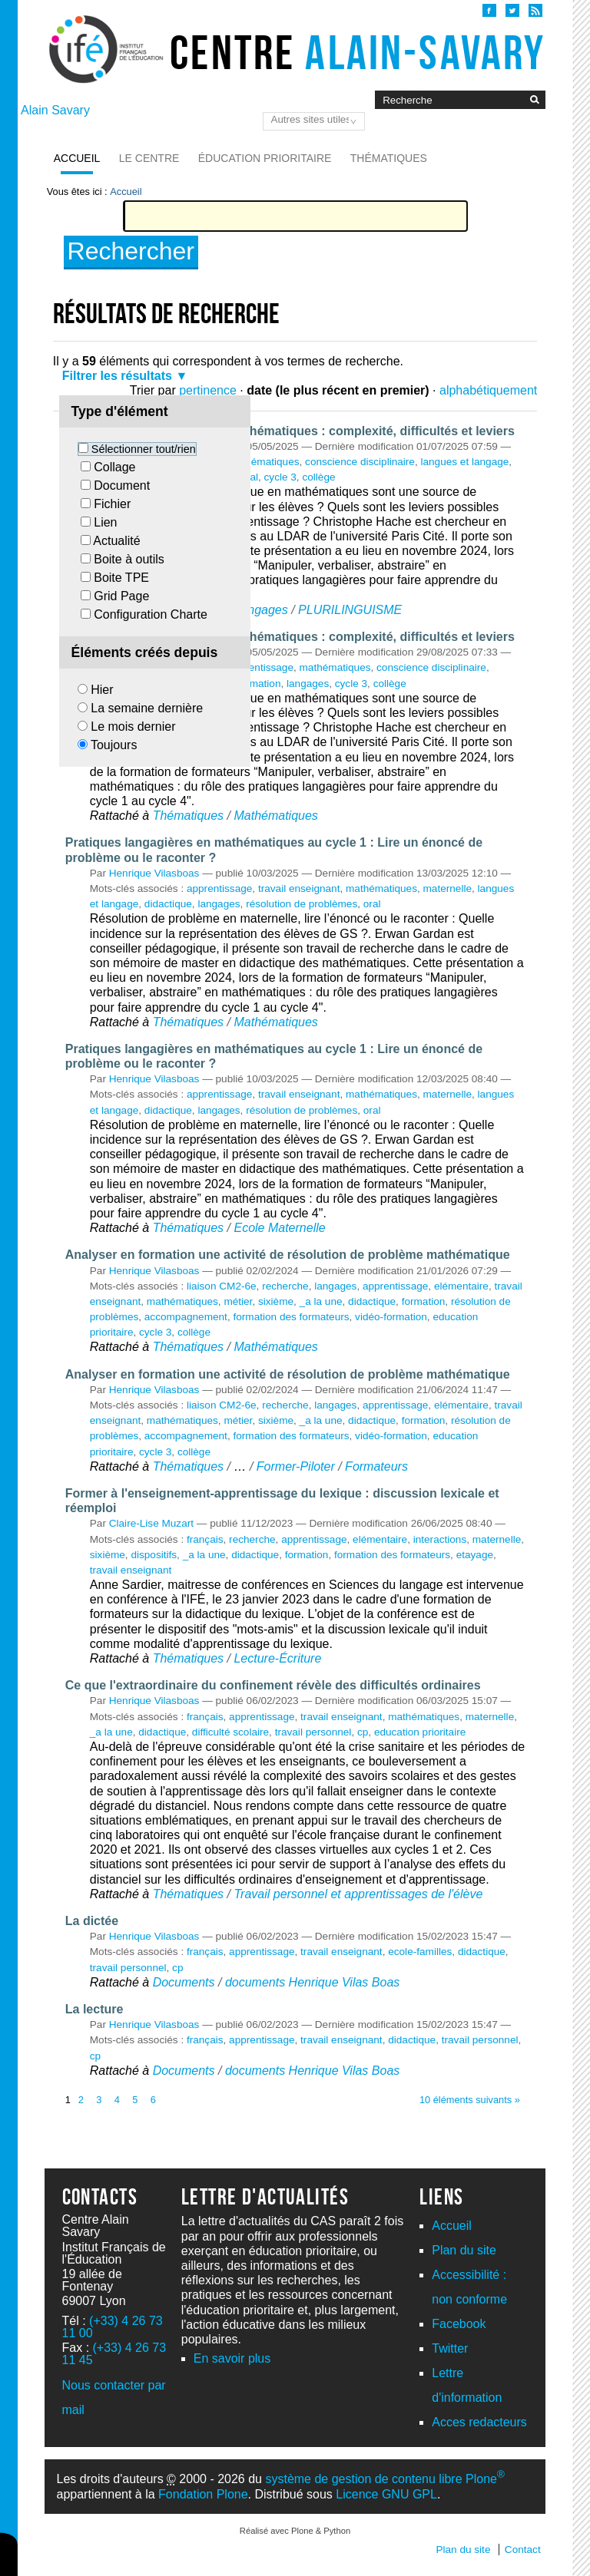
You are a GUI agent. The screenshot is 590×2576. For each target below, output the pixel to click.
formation (259, 683)
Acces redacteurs (479, 2422)
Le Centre (149, 158)
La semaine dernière (147, 708)
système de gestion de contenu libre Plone (384, 2478)
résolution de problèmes (301, 904)
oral (372, 904)
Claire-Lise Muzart (151, 1523)
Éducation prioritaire (265, 158)
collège (318, 477)
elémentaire (461, 1286)
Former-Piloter (296, 1466)
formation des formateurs (291, 1317)
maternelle (447, 888)
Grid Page (121, 596)
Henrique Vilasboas (154, 873)
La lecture (94, 2009)
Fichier (112, 503)
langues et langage (464, 461)
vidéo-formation (391, 1317)
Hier (102, 689)
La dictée (91, 1920)
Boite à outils (129, 559)
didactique (168, 904)
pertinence (208, 390)
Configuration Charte (150, 614)
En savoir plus (232, 2358)
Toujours (114, 744)
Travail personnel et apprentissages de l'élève (358, 1894)
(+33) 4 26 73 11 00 (112, 2327)
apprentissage (260, 667)
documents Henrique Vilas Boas (312, 1982)
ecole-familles (420, 1951)
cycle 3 (280, 477)
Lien (105, 522)
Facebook (459, 2323)
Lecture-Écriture (277, 1658)
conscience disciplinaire (360, 461)
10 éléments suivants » (469, 2099)
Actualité (116, 540)
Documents (184, 1982)
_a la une (321, 1301)
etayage (474, 1554)
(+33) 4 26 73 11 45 (114, 2353)
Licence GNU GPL (386, 2494)
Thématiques (388, 158)
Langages (260, 609)
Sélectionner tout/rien (143, 449)
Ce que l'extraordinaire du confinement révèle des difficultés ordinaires (273, 1685)
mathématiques (264, 461)
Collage (114, 467)
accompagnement (185, 1317)
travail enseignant (299, 888)
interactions (440, 1539)
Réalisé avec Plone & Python (295, 2530)
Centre (357, 52)
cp (362, 1732)
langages (308, 683)
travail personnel (313, 1732)
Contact (523, 2549)
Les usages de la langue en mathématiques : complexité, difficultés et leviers (290, 431)
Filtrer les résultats (117, 375)
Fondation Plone (203, 2494)
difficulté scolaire (230, 1732)
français (205, 1539)
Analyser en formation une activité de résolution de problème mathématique (287, 1254)
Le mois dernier (133, 726)
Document (122, 485)
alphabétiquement (488, 390)
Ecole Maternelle (279, 1227)
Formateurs (376, 1466)
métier (238, 1301)
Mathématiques (275, 815)
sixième (275, 1301)
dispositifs (154, 1554)
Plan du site (464, 2250)
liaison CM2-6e (222, 1286)
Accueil (77, 158)
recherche (285, 1286)
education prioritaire (420, 1732)
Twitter (450, 2348)
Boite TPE (121, 577)
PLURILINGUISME (350, 609)
